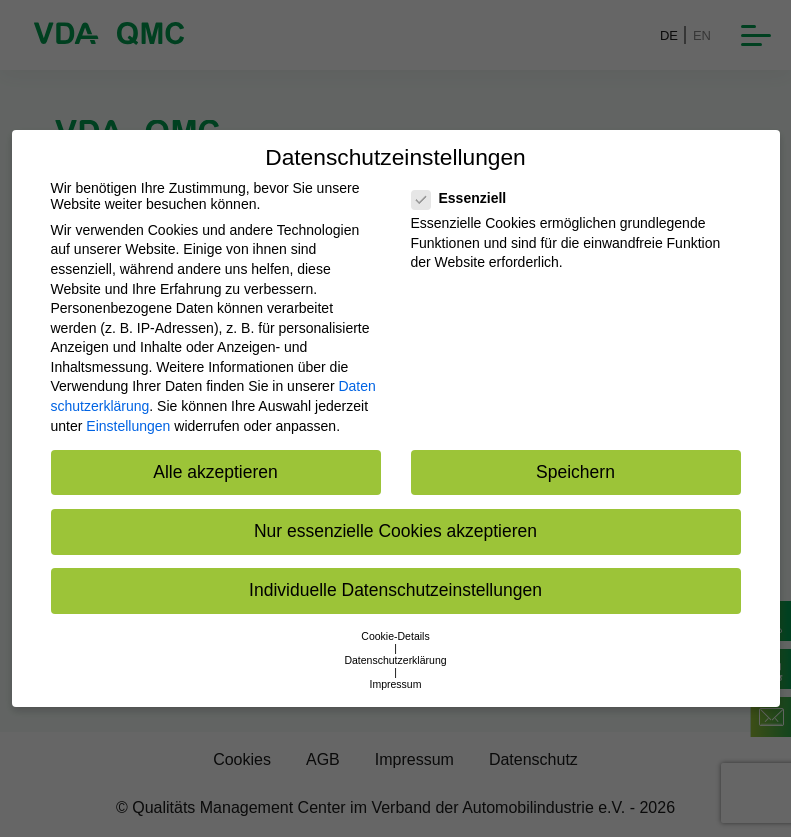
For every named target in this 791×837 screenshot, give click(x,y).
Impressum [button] (396, 684)
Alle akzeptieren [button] (215, 472)
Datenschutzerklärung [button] (395, 660)
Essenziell (465, 198)
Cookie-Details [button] (395, 636)
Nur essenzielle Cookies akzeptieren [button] (395, 531)
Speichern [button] (575, 472)
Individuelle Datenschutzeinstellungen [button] (395, 590)
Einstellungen (128, 426)
